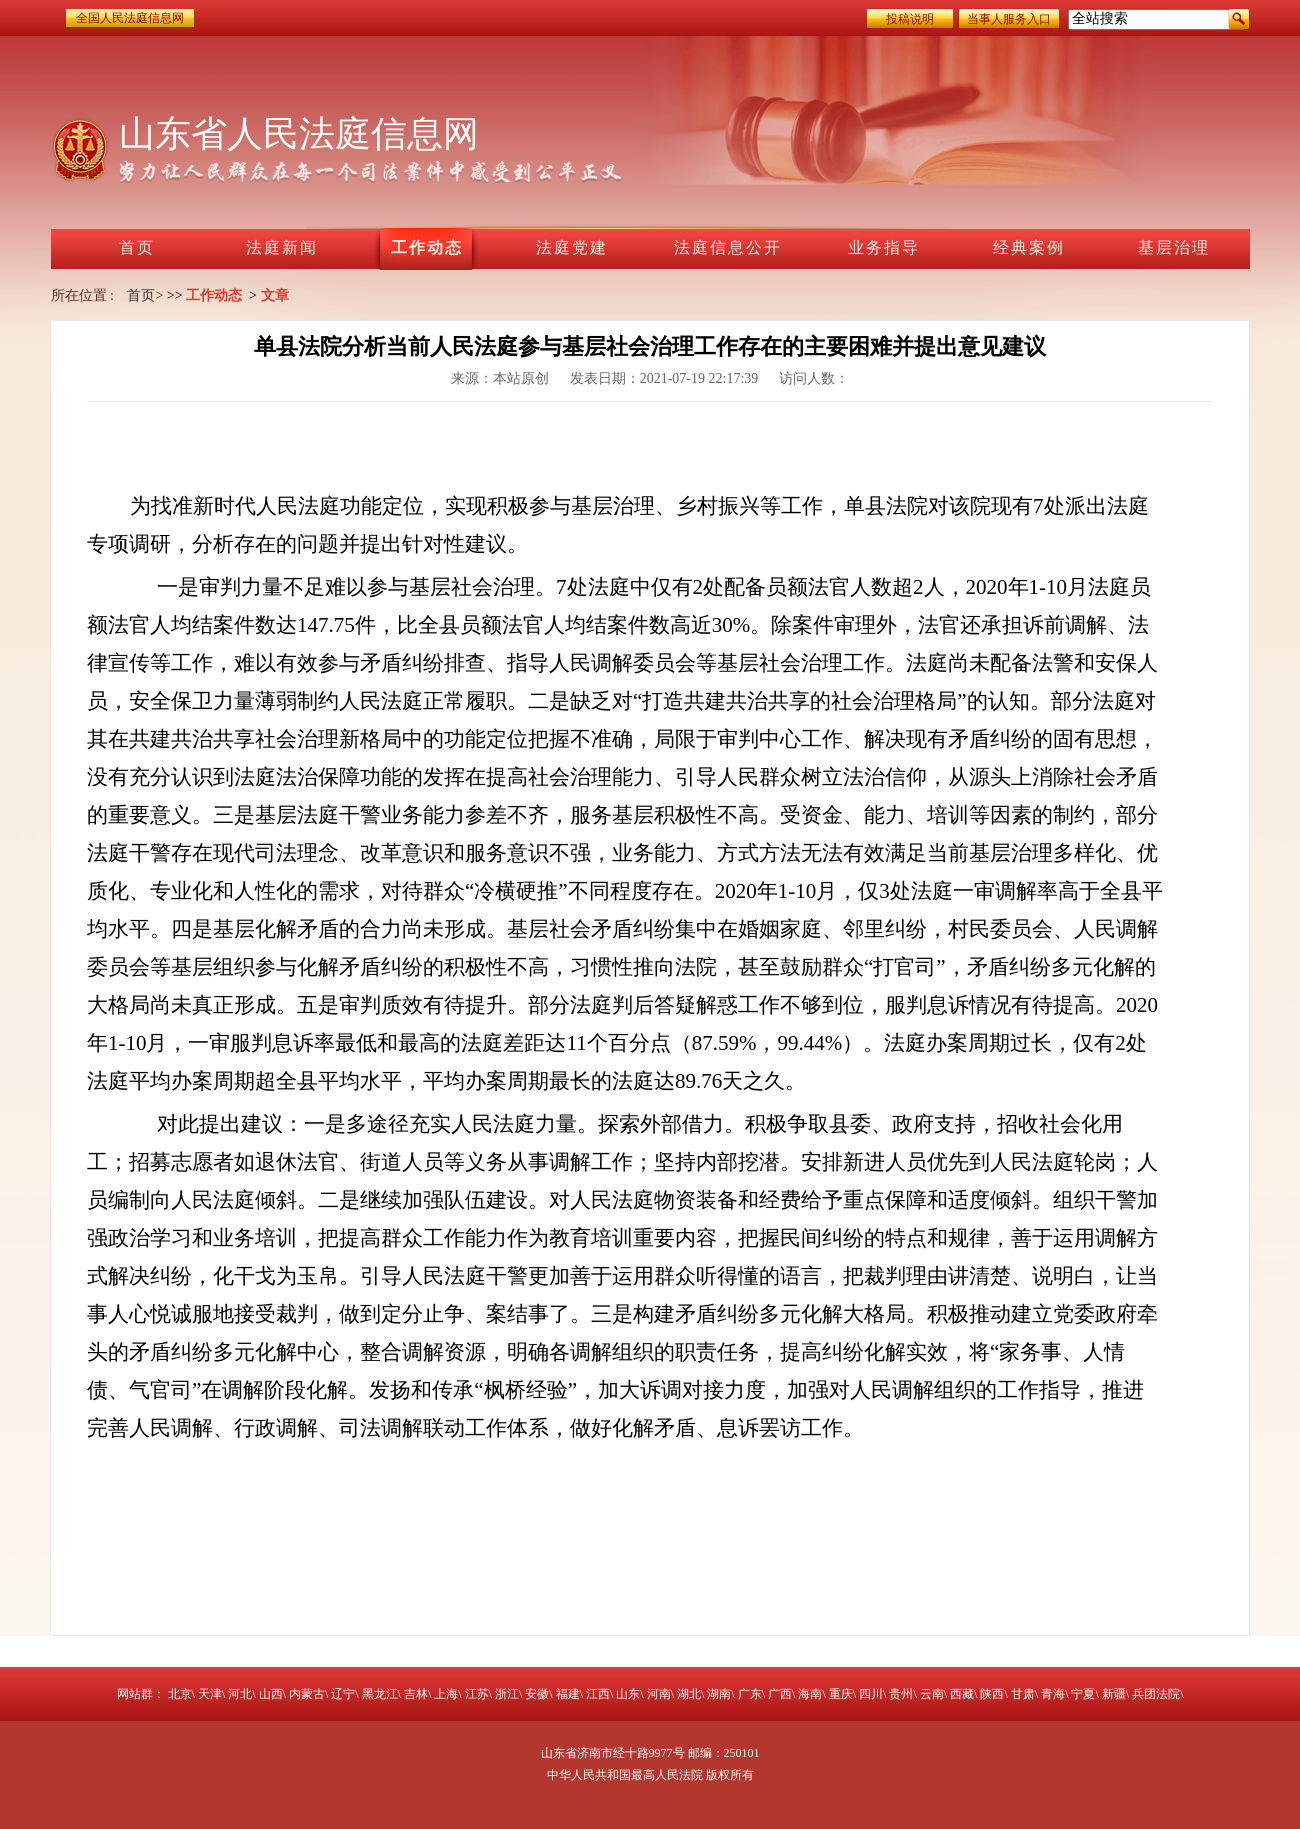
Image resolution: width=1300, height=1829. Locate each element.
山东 (628, 1694)
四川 (871, 1694)
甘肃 (1023, 1694)
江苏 (477, 1694)
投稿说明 (910, 19)
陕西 (992, 1694)
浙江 (507, 1694)
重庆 (841, 1694)
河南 (659, 1694)
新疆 (1114, 1694)
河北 (240, 1694)
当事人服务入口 (1009, 19)
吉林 (416, 1694)
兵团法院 (1156, 1694)
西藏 (962, 1694)
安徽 (537, 1694)
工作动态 (214, 295)
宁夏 (1083, 1694)
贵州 (901, 1694)
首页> (145, 295)
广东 (750, 1694)
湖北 (689, 1694)
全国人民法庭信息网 (130, 18)
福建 (568, 1694)
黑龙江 (380, 1694)
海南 (810, 1694)
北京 (180, 1694)
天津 (210, 1694)
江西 (598, 1694)
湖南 (719, 1694)
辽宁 (343, 1694)
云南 (932, 1694)
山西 (271, 1694)
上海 (446, 1694)
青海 (1053, 1694)
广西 (780, 1694)
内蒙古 (307, 1694)
